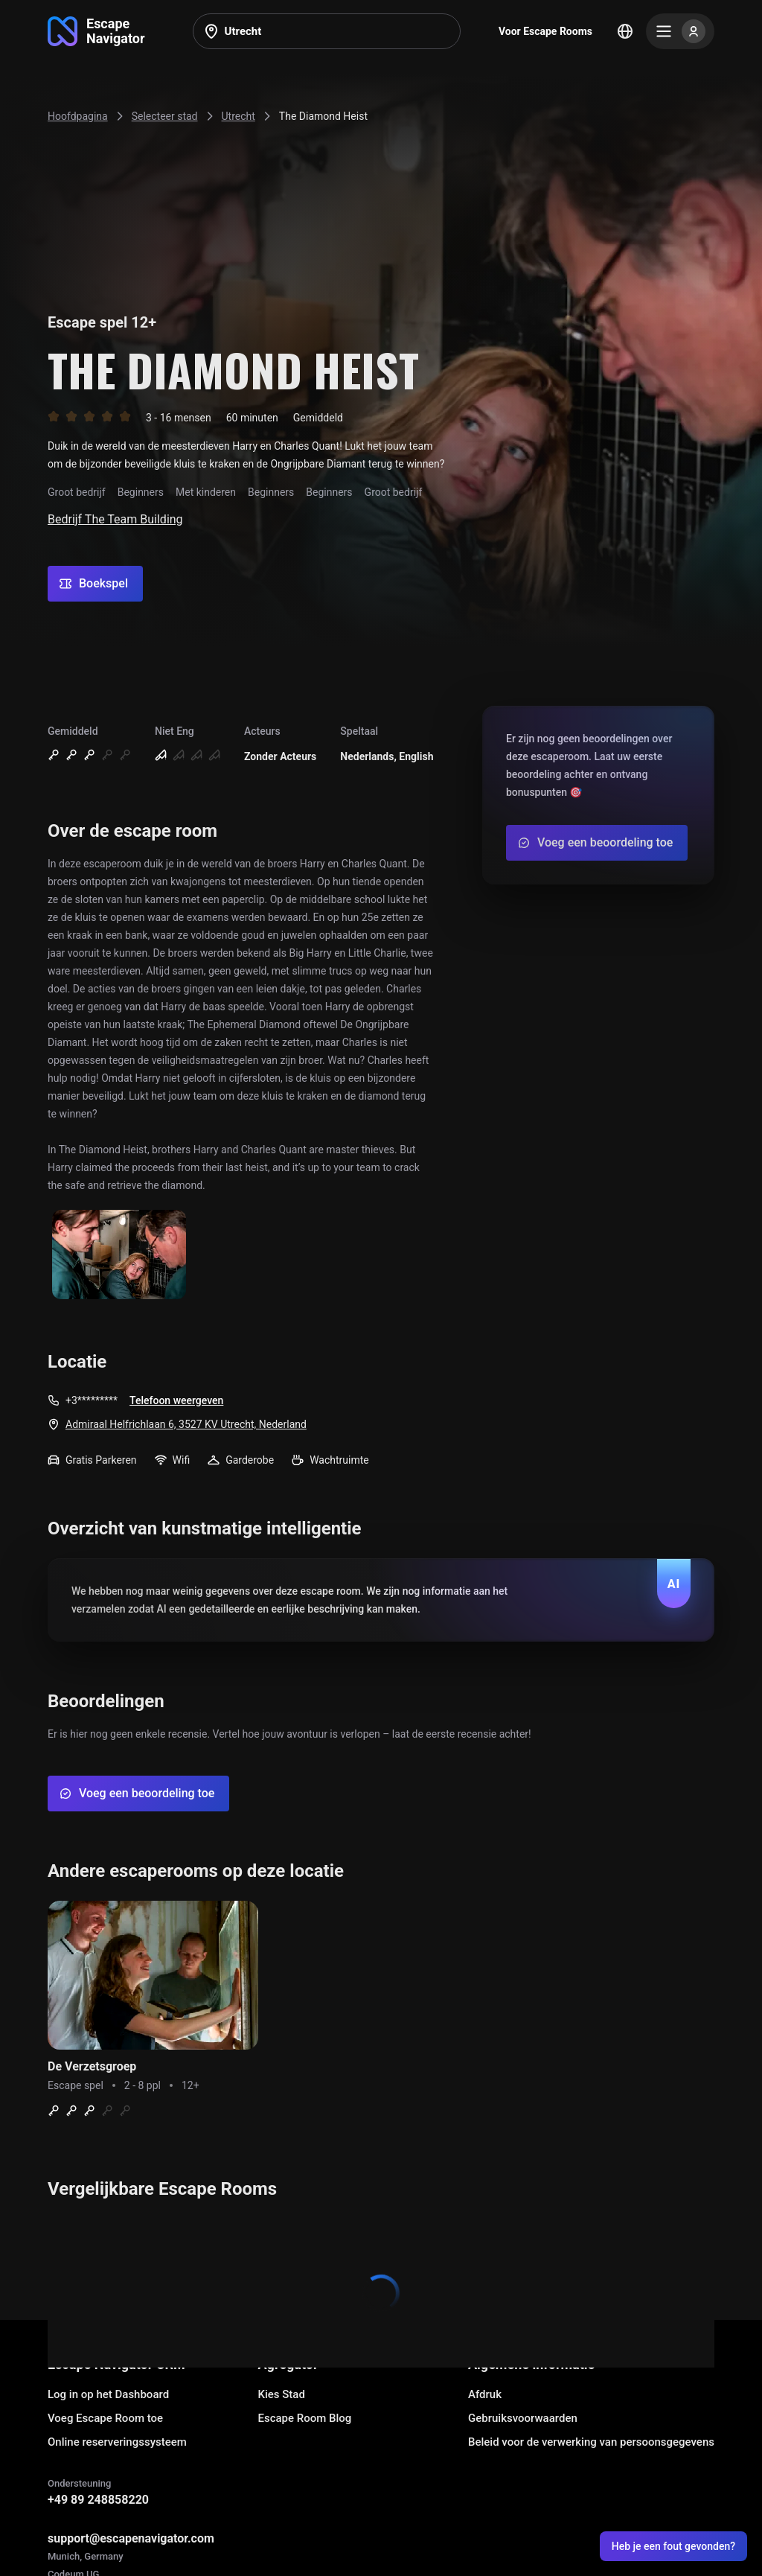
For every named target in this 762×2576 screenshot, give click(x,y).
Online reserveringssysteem (117, 2442)
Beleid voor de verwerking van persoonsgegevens (591, 2442)
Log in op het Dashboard (108, 2394)
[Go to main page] (96, 31)
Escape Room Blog (305, 2418)
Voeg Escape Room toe (105, 2418)
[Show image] (119, 1255)
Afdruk (485, 2394)
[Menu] (680, 31)
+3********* (91, 1400)
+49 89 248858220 (98, 2500)
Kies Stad (281, 2394)
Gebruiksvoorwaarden (522, 2418)
